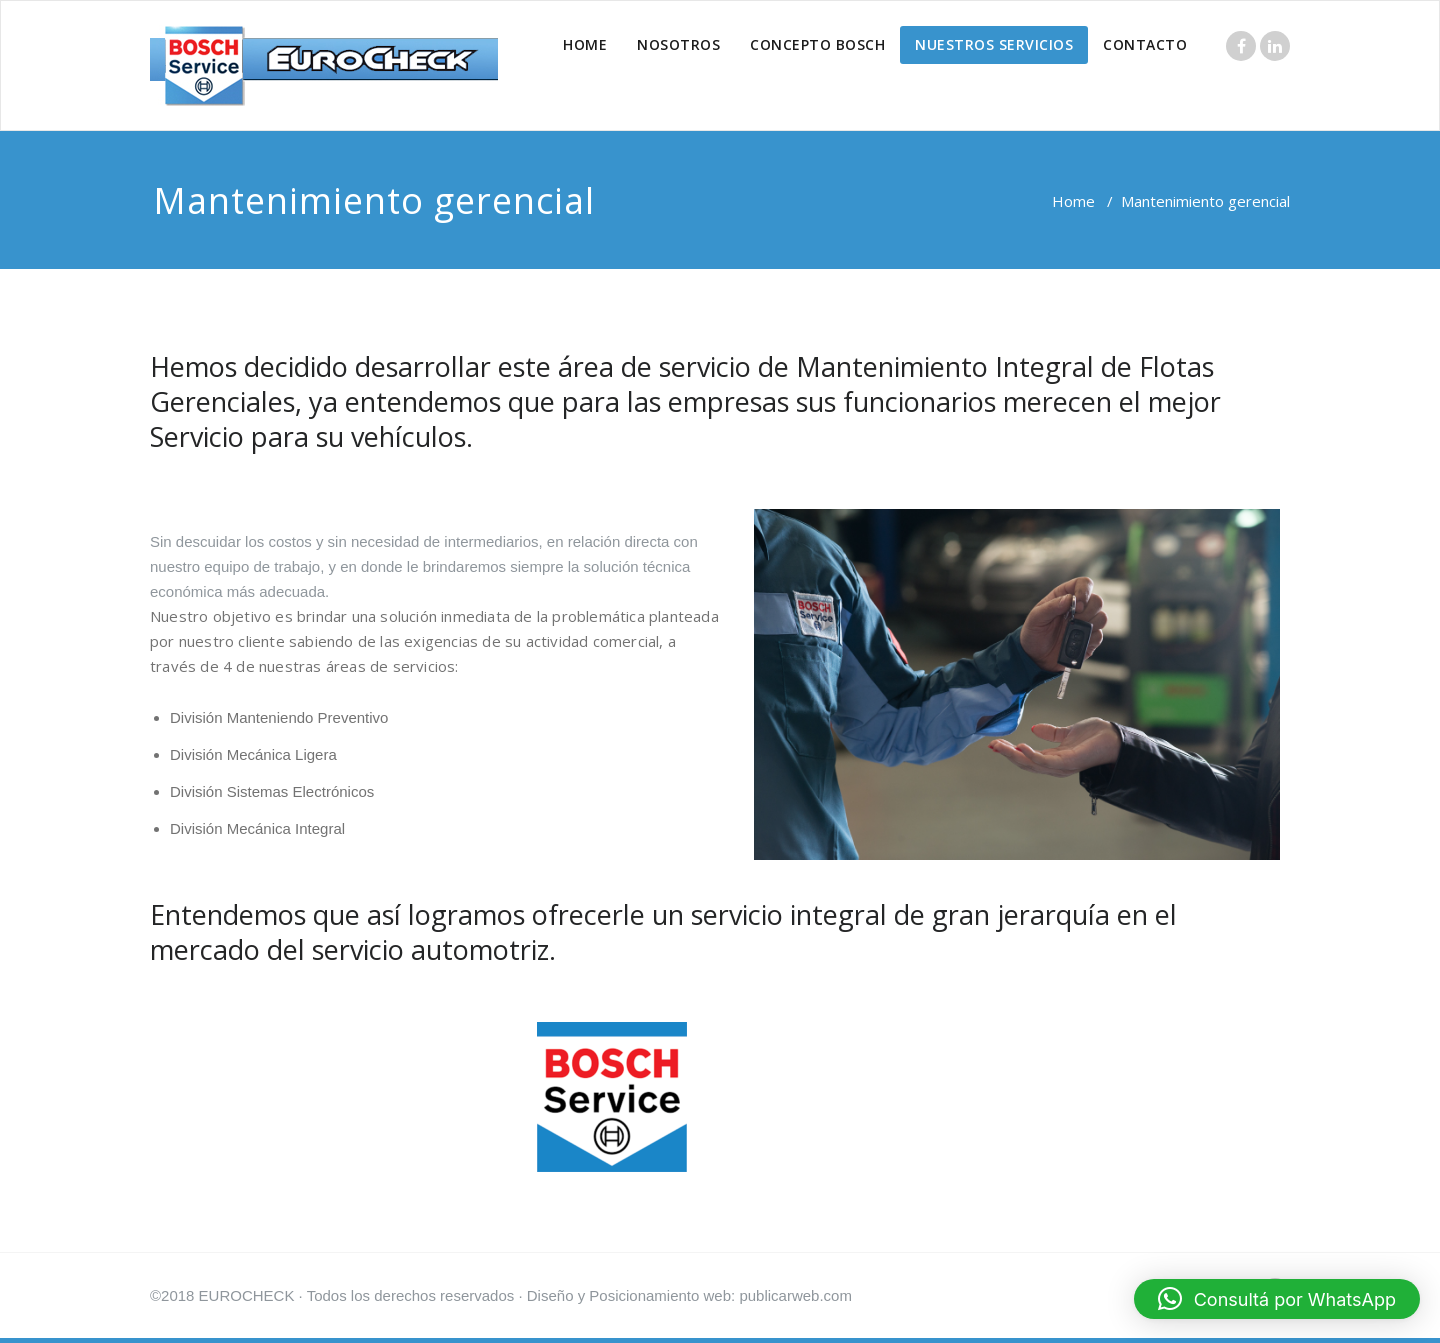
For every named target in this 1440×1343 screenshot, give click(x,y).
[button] (1277, 1299)
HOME (585, 44)
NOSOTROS (678, 44)
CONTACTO (1145, 44)
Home (1073, 201)
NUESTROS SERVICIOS (994, 44)
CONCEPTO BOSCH (817, 44)
